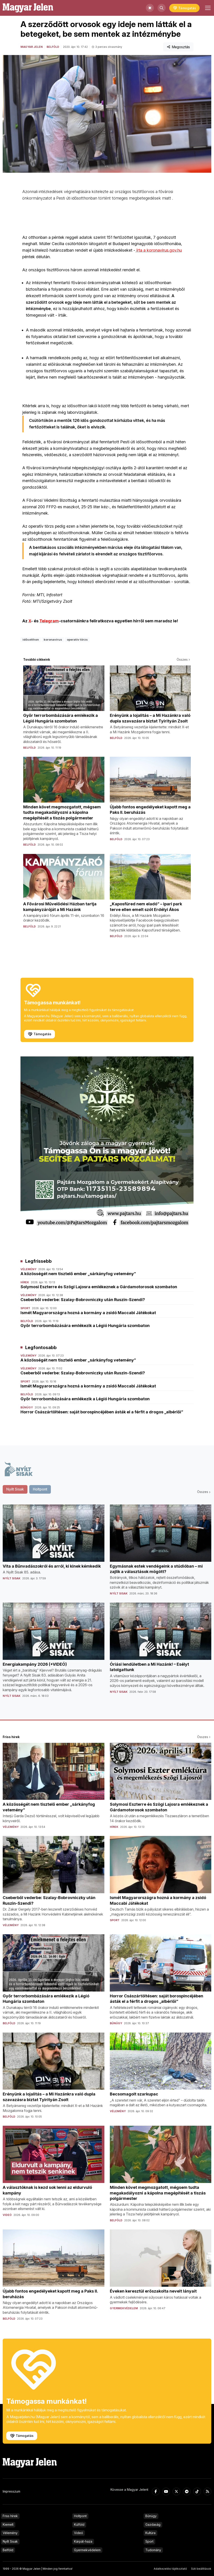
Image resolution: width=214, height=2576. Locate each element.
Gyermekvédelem (87, 2550)
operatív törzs (77, 639)
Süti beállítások (201, 2568)
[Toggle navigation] (207, 8)
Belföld (53, 46)
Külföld (79, 2524)
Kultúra (150, 2533)
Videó (78, 2533)
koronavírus (53, 639)
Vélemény (10, 2533)
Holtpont (80, 2516)
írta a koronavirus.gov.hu (158, 250)
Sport (149, 2541)
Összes (184, 659)
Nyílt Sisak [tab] (15, 1489)
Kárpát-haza (83, 2541)
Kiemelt (8, 2524)
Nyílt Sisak (10, 2541)
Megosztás (178, 47)
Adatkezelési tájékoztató (170, 2568)
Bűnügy (151, 2516)
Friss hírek (10, 2516)
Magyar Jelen (31, 46)
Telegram (49, 621)
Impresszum (11, 2491)
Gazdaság (152, 2524)
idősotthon (31, 639)
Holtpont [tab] (40, 1489)
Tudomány (153, 2550)
